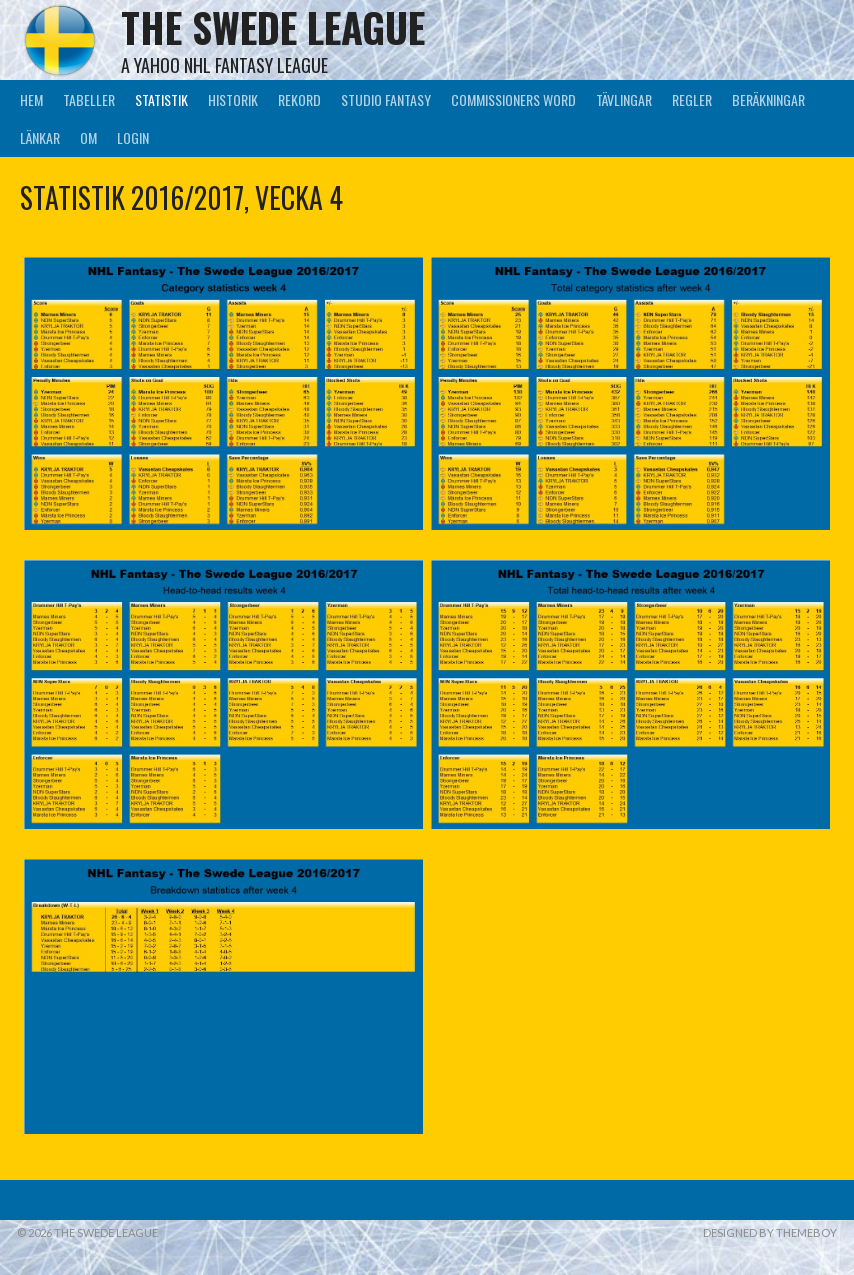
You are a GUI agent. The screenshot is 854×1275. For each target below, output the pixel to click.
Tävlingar (624, 99)
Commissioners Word (513, 99)
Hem (31, 99)
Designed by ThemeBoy (770, 1232)
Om (88, 137)
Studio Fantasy (386, 99)
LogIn (133, 137)
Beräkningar (768, 99)
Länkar (40, 137)
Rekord (299, 99)
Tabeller (89, 99)
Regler (692, 99)
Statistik (161, 99)
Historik (233, 99)
